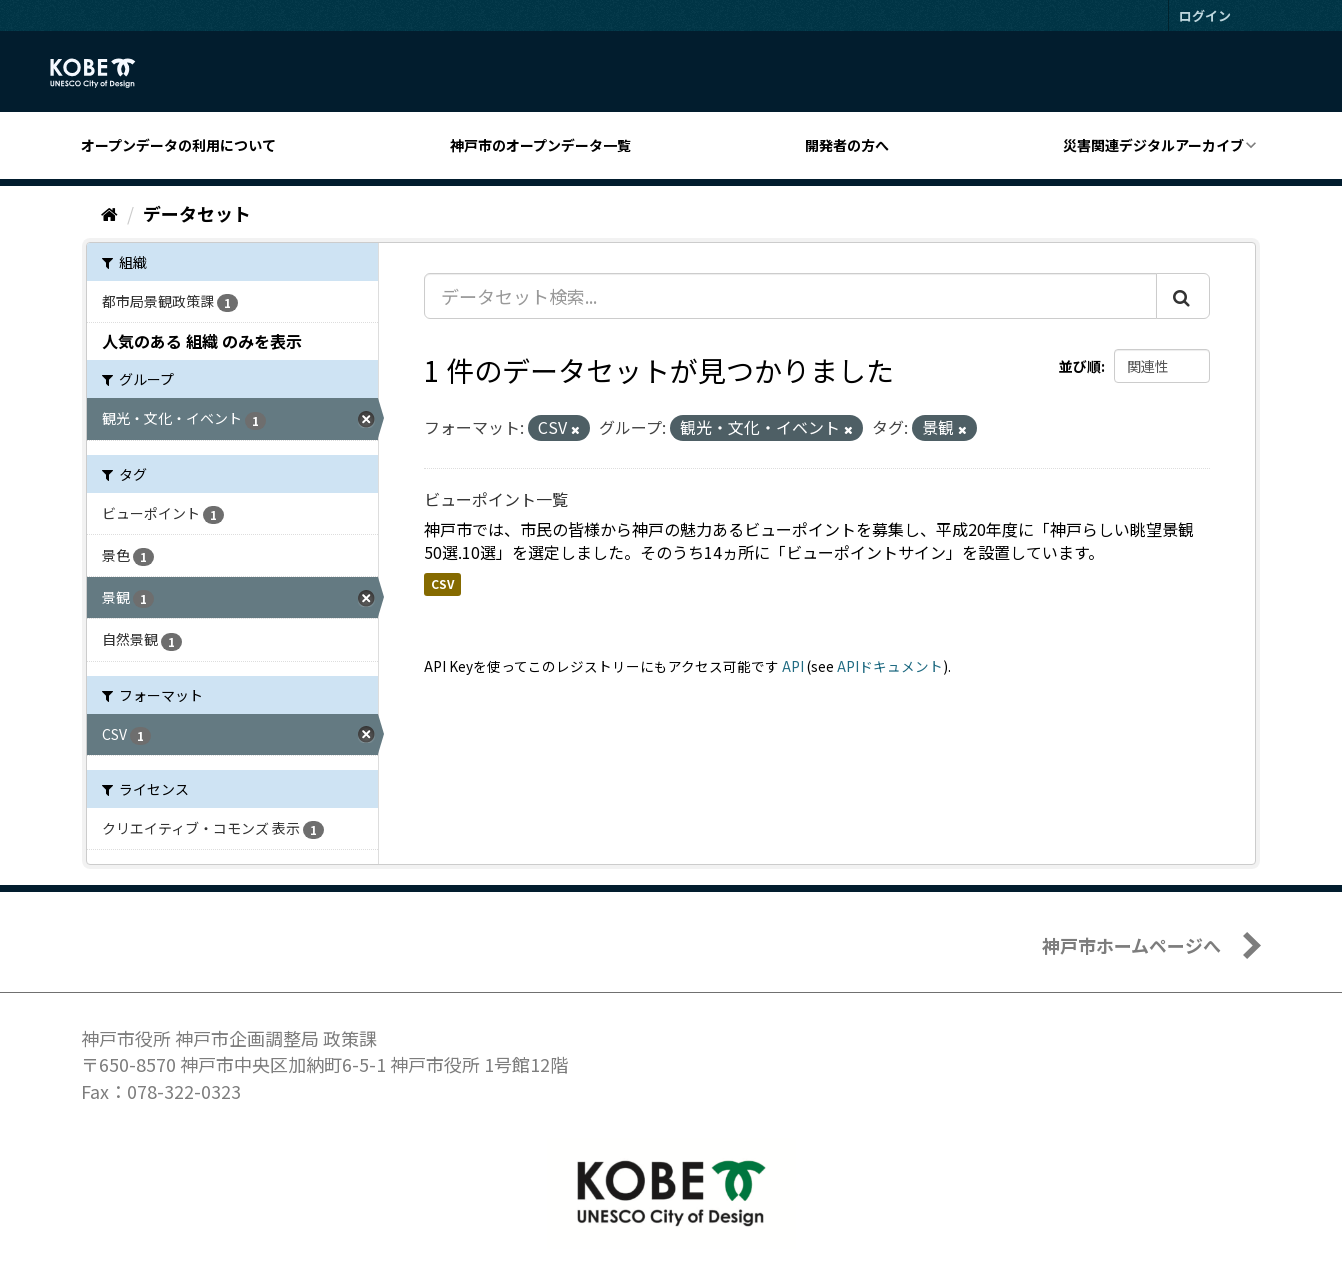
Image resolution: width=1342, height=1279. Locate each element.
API (793, 666)
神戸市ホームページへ (1131, 945)
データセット (197, 213)
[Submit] (1183, 296)
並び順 (1080, 366)
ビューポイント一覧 (496, 499)
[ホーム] (109, 213)
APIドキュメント (890, 666)
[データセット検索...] (790, 296)
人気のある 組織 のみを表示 (202, 341)
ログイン (1205, 15)
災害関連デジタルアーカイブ (1153, 145)
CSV (442, 583)
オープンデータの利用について (178, 145)
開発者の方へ (847, 145)
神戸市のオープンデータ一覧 (540, 145)
